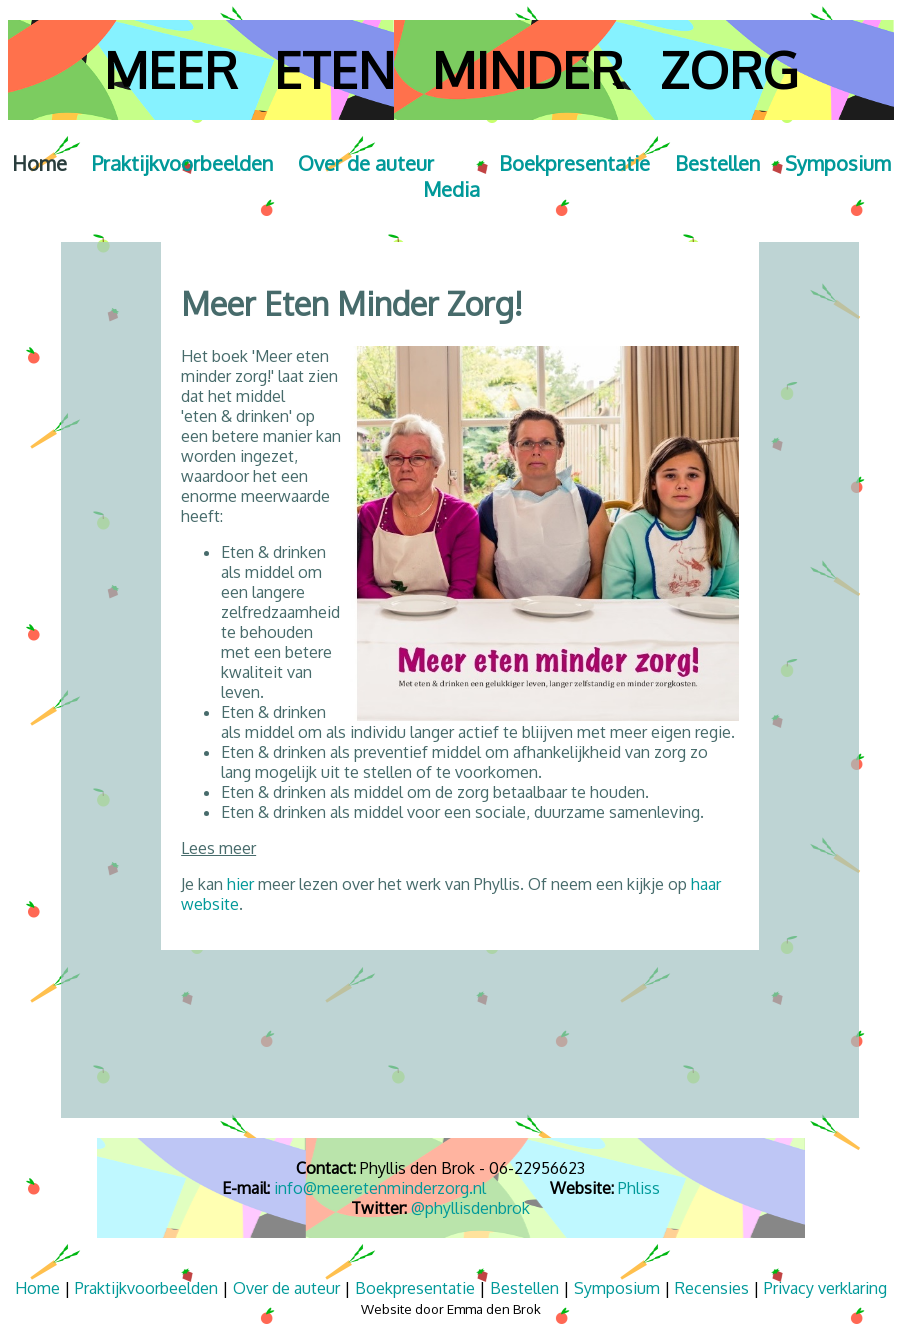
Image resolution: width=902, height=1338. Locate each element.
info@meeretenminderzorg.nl (380, 1188)
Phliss (639, 1188)
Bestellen (730, 163)
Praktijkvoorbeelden (195, 163)
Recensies (712, 1288)
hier (240, 884)
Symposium (838, 163)
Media (451, 189)
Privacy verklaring (825, 1288)
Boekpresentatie (574, 163)
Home (52, 163)
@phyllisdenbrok (470, 1208)
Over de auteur (286, 1288)
